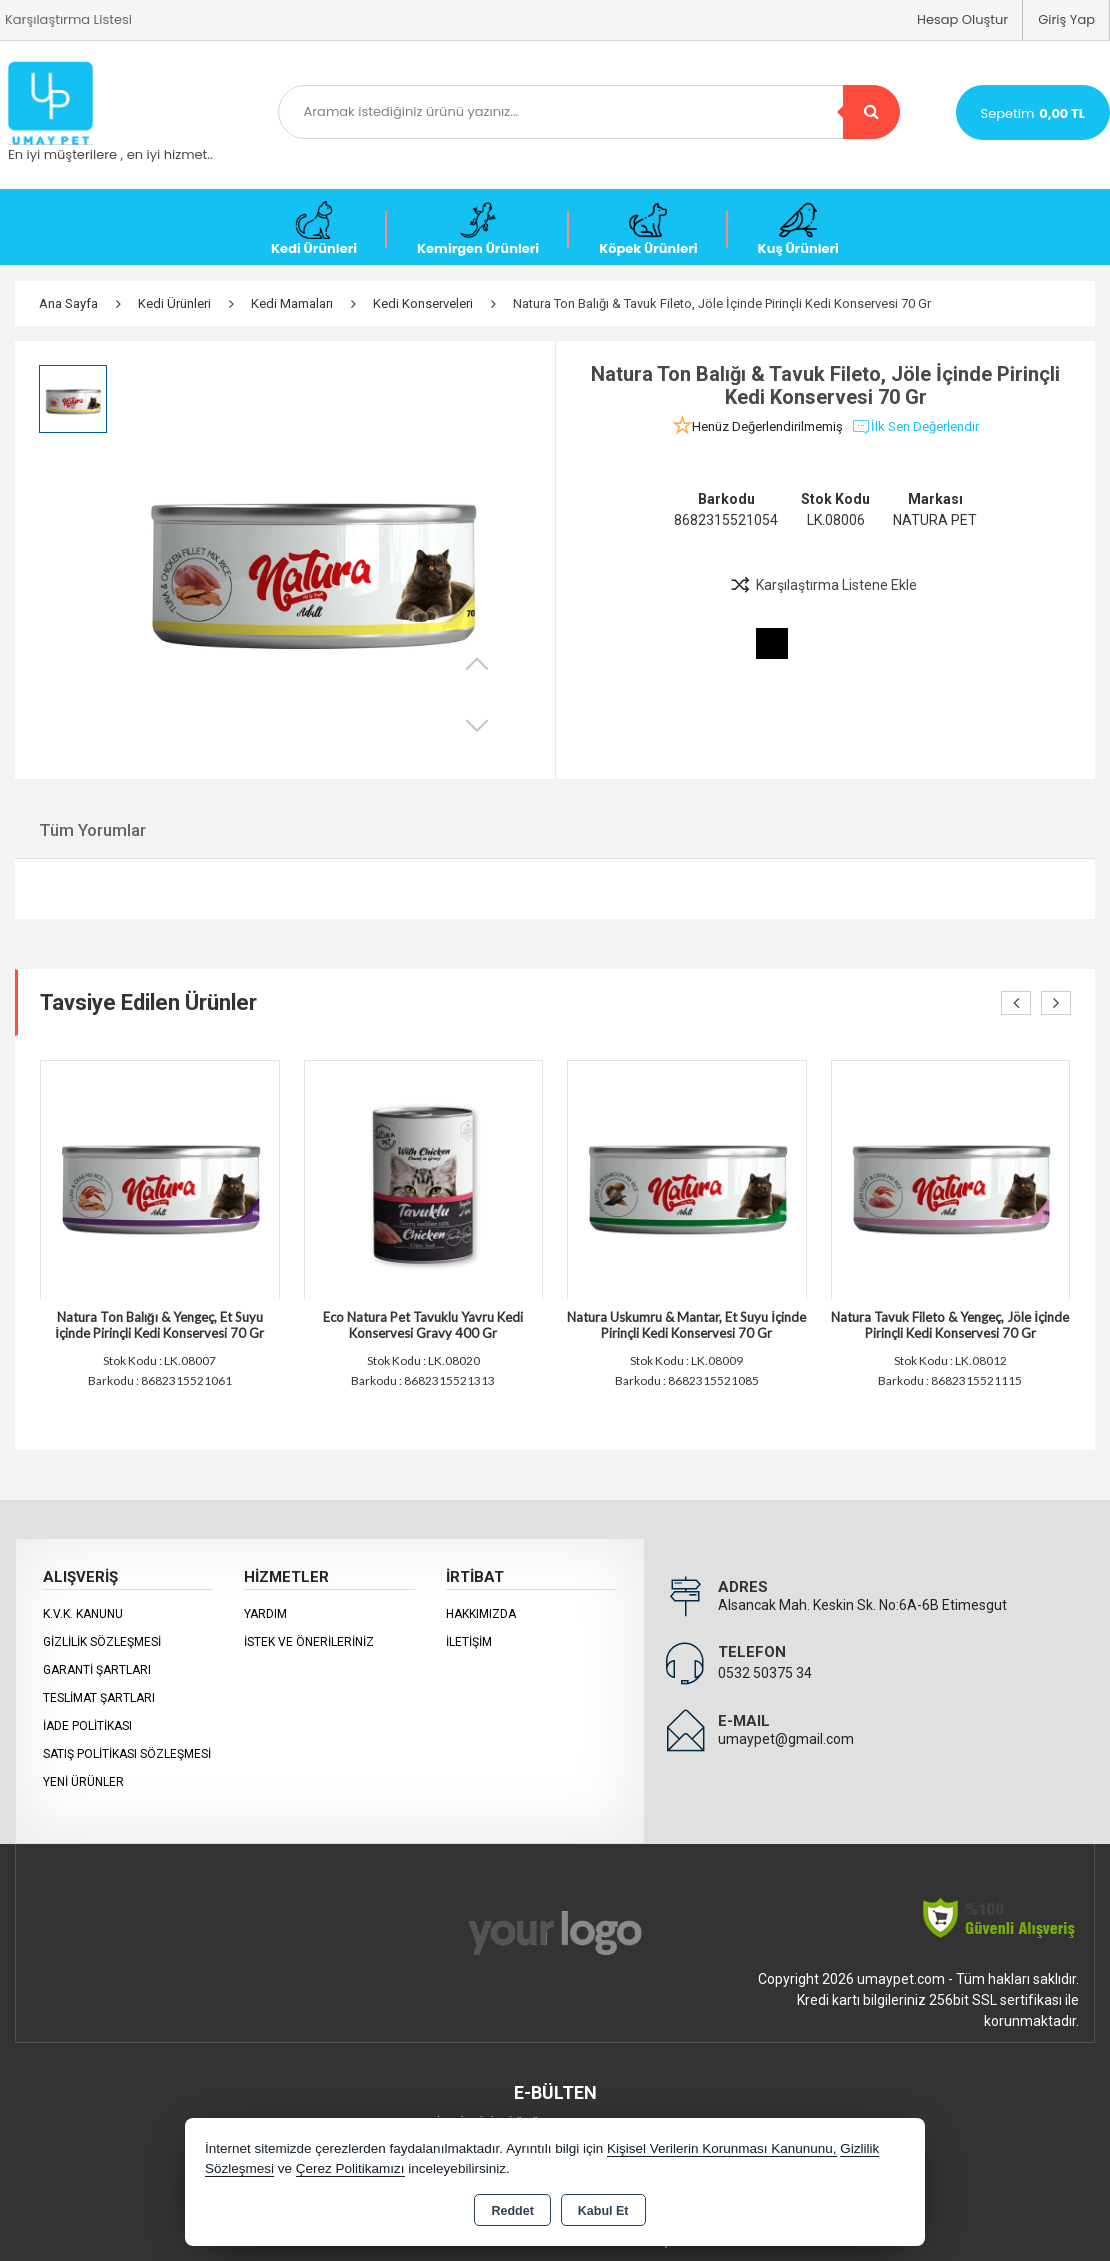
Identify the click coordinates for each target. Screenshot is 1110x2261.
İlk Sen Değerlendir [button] (915, 427)
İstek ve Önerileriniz (309, 1642)
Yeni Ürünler (83, 1782)
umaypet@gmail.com (786, 1739)
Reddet (512, 2211)
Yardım (265, 1614)
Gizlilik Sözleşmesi (102, 1642)
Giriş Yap (1066, 19)
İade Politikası (87, 1726)
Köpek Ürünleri (648, 229)
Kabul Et (603, 2211)
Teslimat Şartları (99, 1698)
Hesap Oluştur (962, 19)
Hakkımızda (481, 1614)
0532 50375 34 (765, 1673)
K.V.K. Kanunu (83, 1614)
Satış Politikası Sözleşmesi (127, 1754)
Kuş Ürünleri (798, 229)
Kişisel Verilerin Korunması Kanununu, (722, 2148)
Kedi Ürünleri (314, 229)
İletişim (469, 1642)
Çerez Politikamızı (350, 2168)
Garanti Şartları (97, 1670)
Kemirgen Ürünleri (478, 229)
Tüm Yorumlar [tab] (92, 830)
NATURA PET (935, 520)
